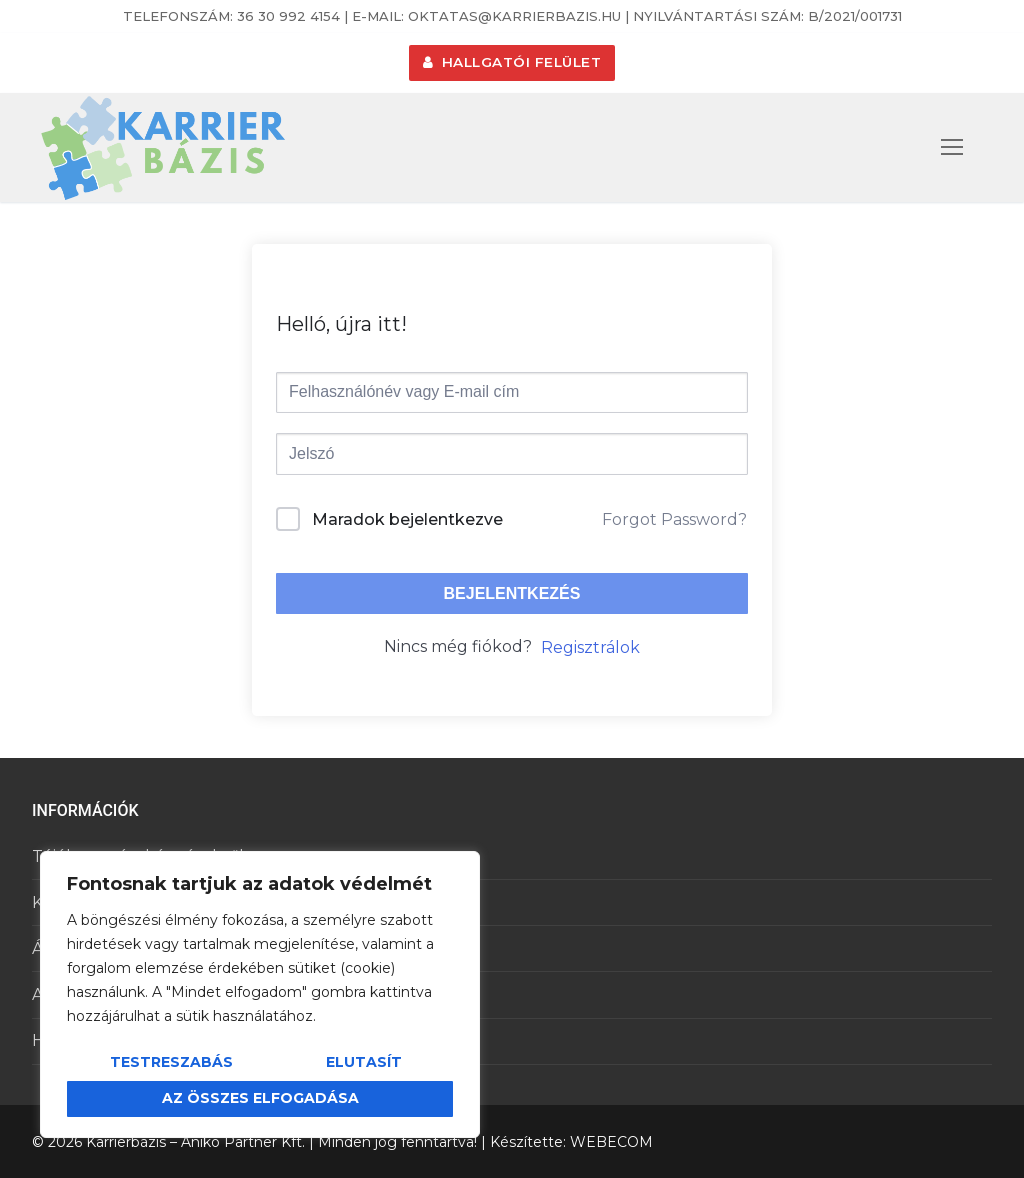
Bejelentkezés (512, 593)
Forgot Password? (674, 519)
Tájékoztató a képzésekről (138, 856)
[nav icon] (952, 148)
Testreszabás (171, 1062)
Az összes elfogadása (260, 1098)
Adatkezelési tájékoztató (131, 994)
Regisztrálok (590, 647)
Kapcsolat (71, 902)
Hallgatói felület (97, 1040)
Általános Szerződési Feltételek (158, 948)
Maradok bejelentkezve (407, 519)
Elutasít (364, 1062)
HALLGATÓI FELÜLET (512, 62)
